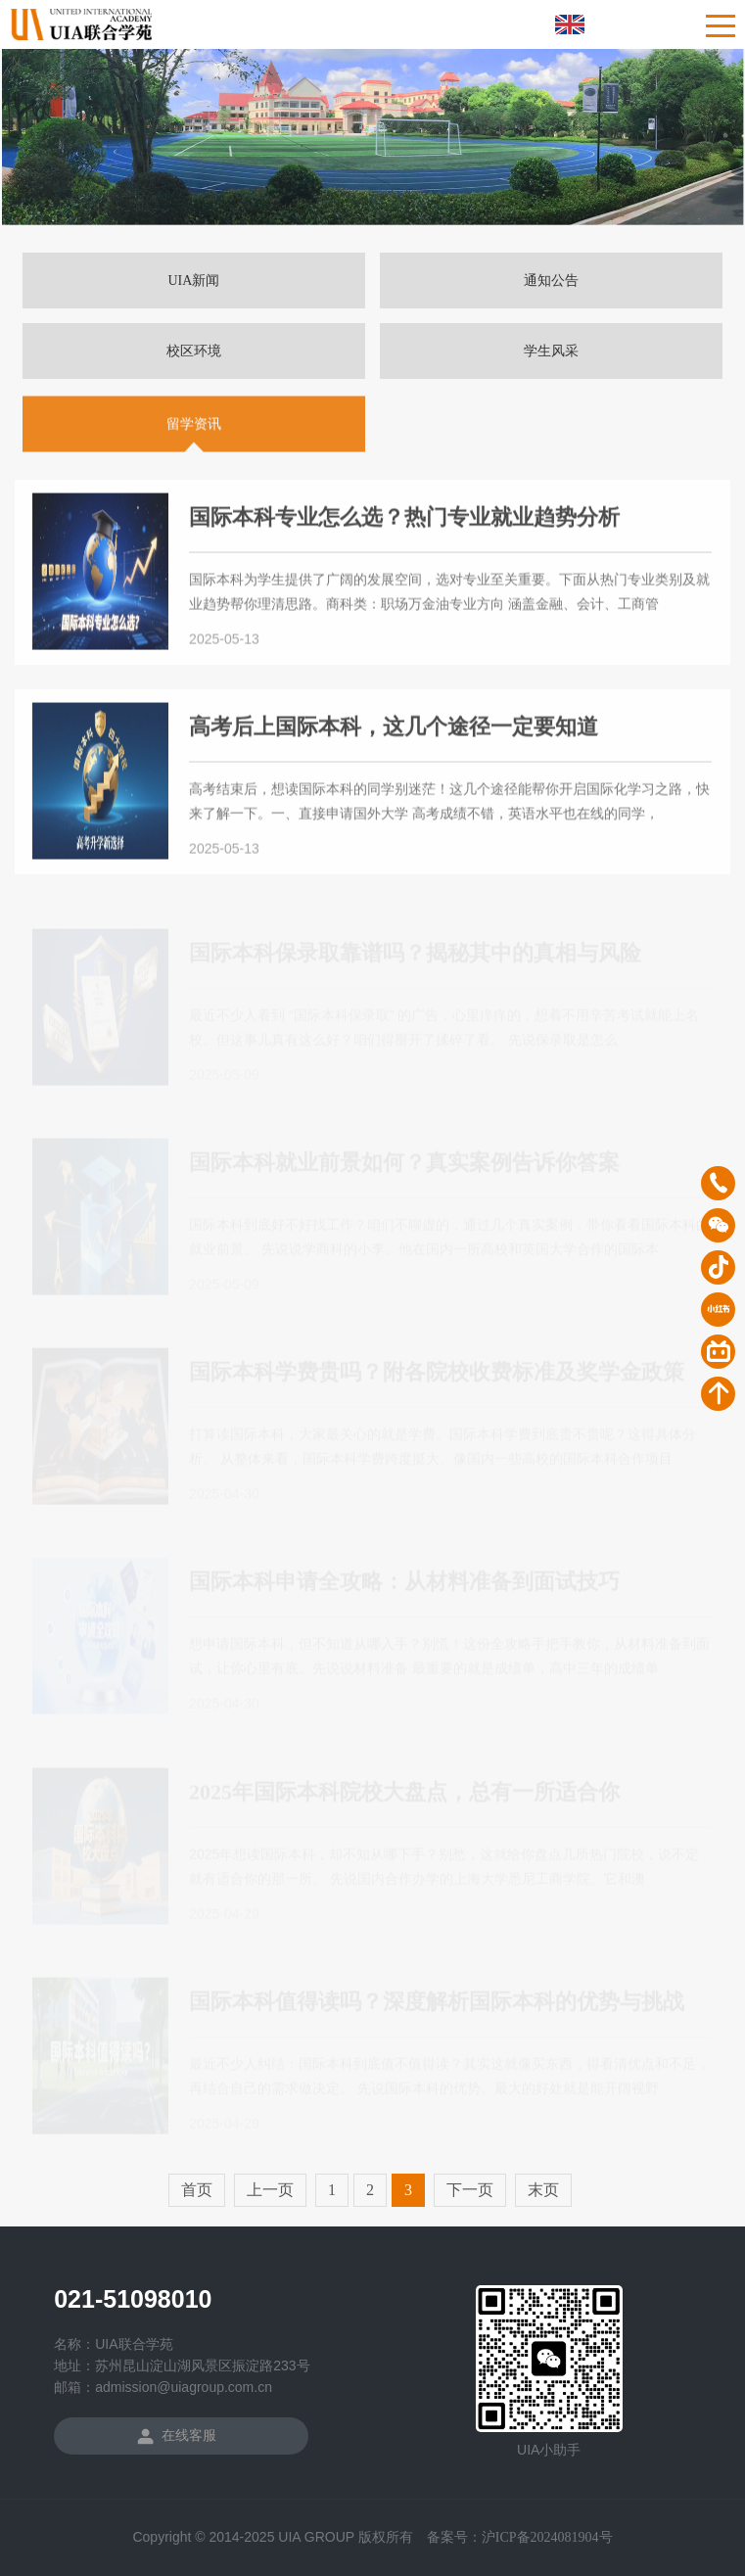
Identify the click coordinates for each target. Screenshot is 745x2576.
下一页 (469, 2189)
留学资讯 (193, 426)
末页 (543, 2189)
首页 (196, 2189)
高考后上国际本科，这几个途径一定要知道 (393, 729)
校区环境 (193, 351)
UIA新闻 (193, 280)
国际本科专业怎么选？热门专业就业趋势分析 (404, 519)
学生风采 (551, 351)
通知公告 (551, 280)
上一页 (270, 2189)
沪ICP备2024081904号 (547, 2537)
